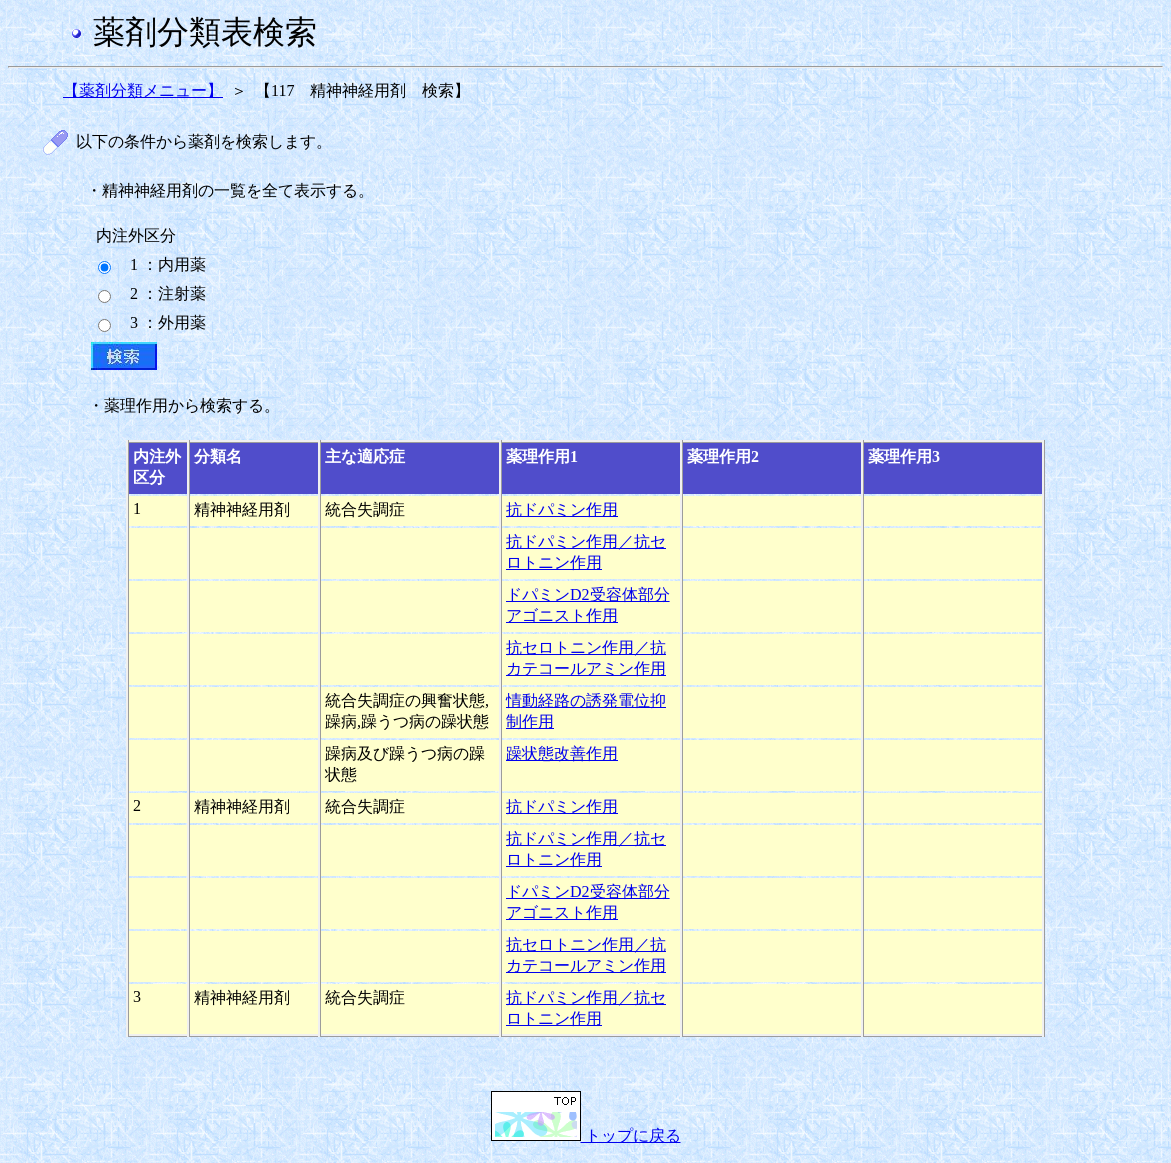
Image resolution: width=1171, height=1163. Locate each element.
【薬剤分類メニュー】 (143, 90)
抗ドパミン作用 (562, 509)
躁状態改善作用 (562, 753)
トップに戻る (586, 1135)
